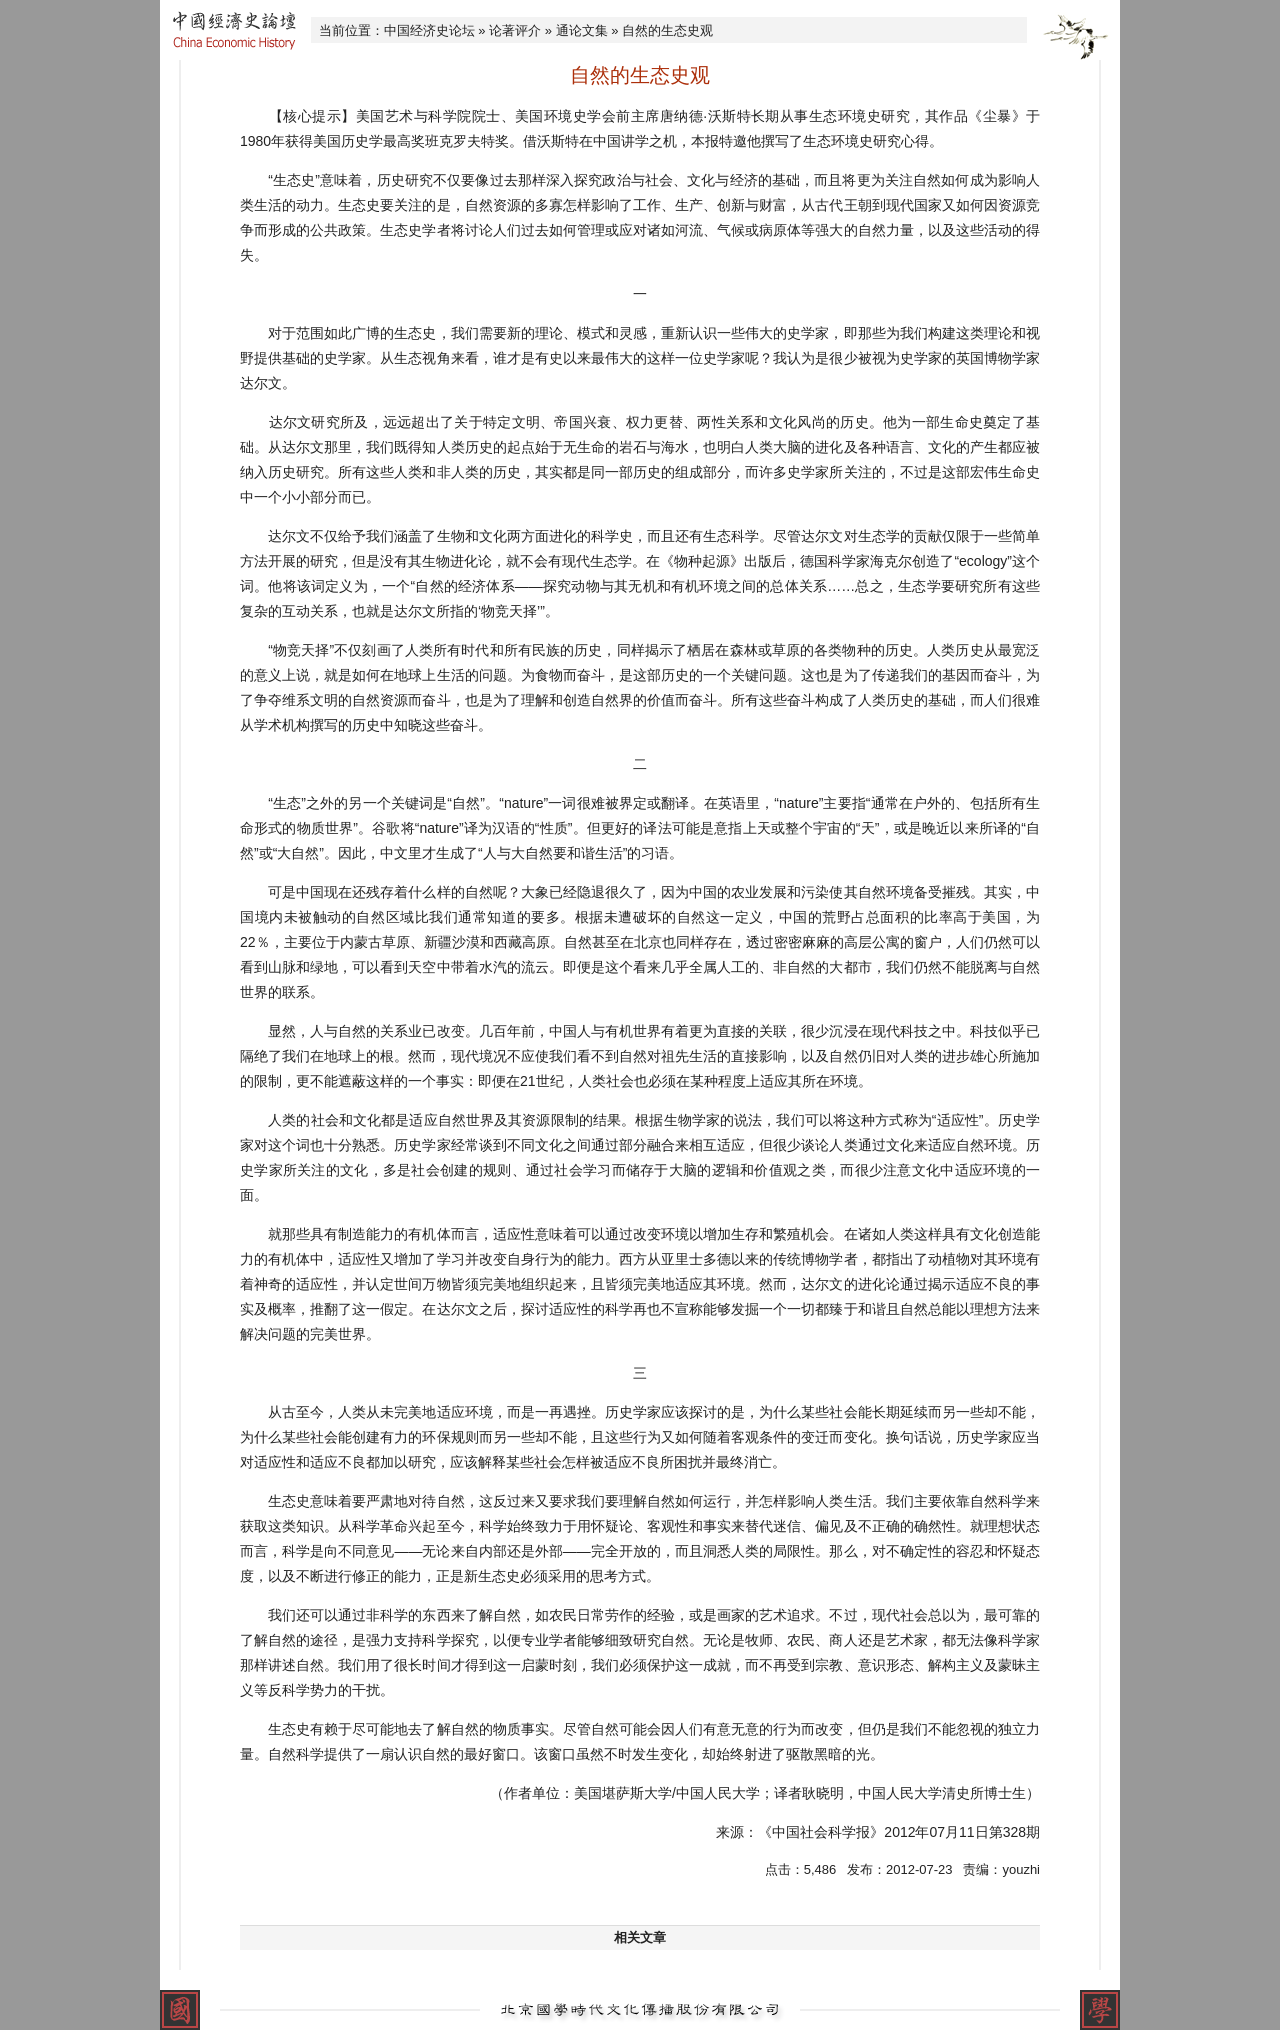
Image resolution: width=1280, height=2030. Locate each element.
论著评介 (515, 30)
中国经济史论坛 (429, 30)
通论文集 (582, 30)
